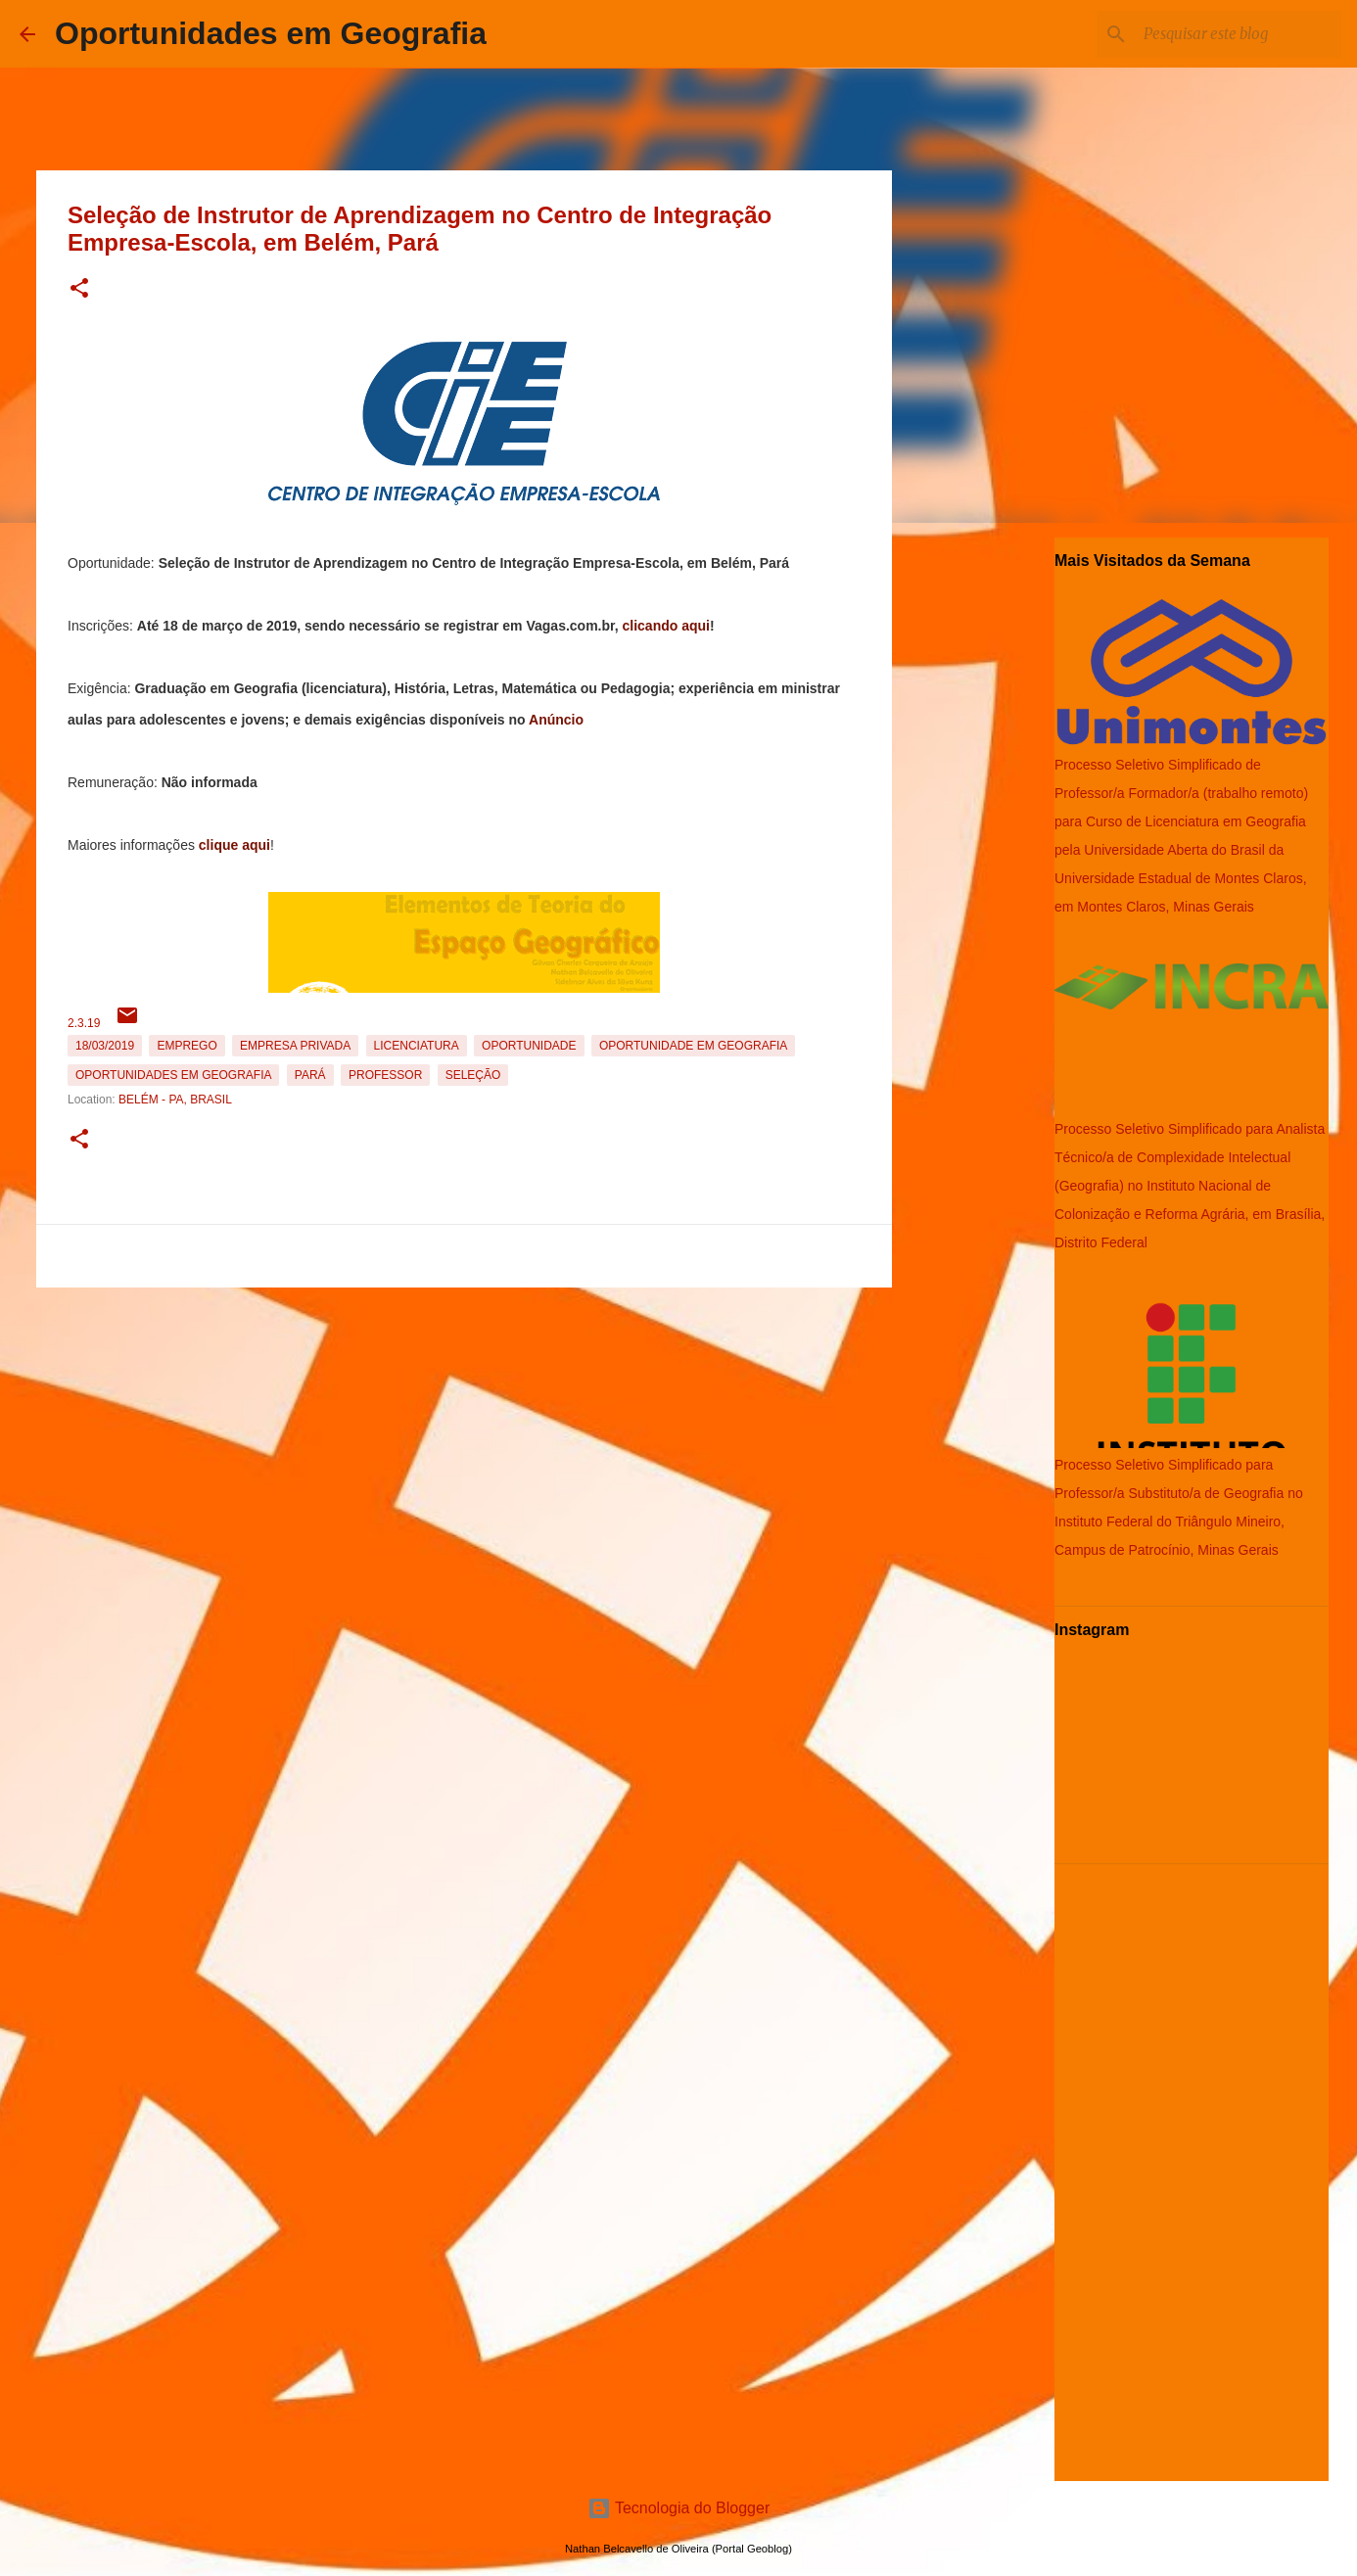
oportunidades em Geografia (173, 1075)
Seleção (473, 1075)
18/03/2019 (104, 1046)
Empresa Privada (295, 1046)
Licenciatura (416, 1046)
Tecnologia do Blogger (679, 2508)
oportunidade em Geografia (693, 1046)
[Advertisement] (464, 1432)
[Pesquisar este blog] (1238, 34)
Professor (385, 1075)
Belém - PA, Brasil (175, 1099)
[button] (79, 289)
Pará (310, 1075)
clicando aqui (666, 625)
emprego (186, 1046)
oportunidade (529, 1046)
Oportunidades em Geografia (271, 33)
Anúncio (556, 719)
